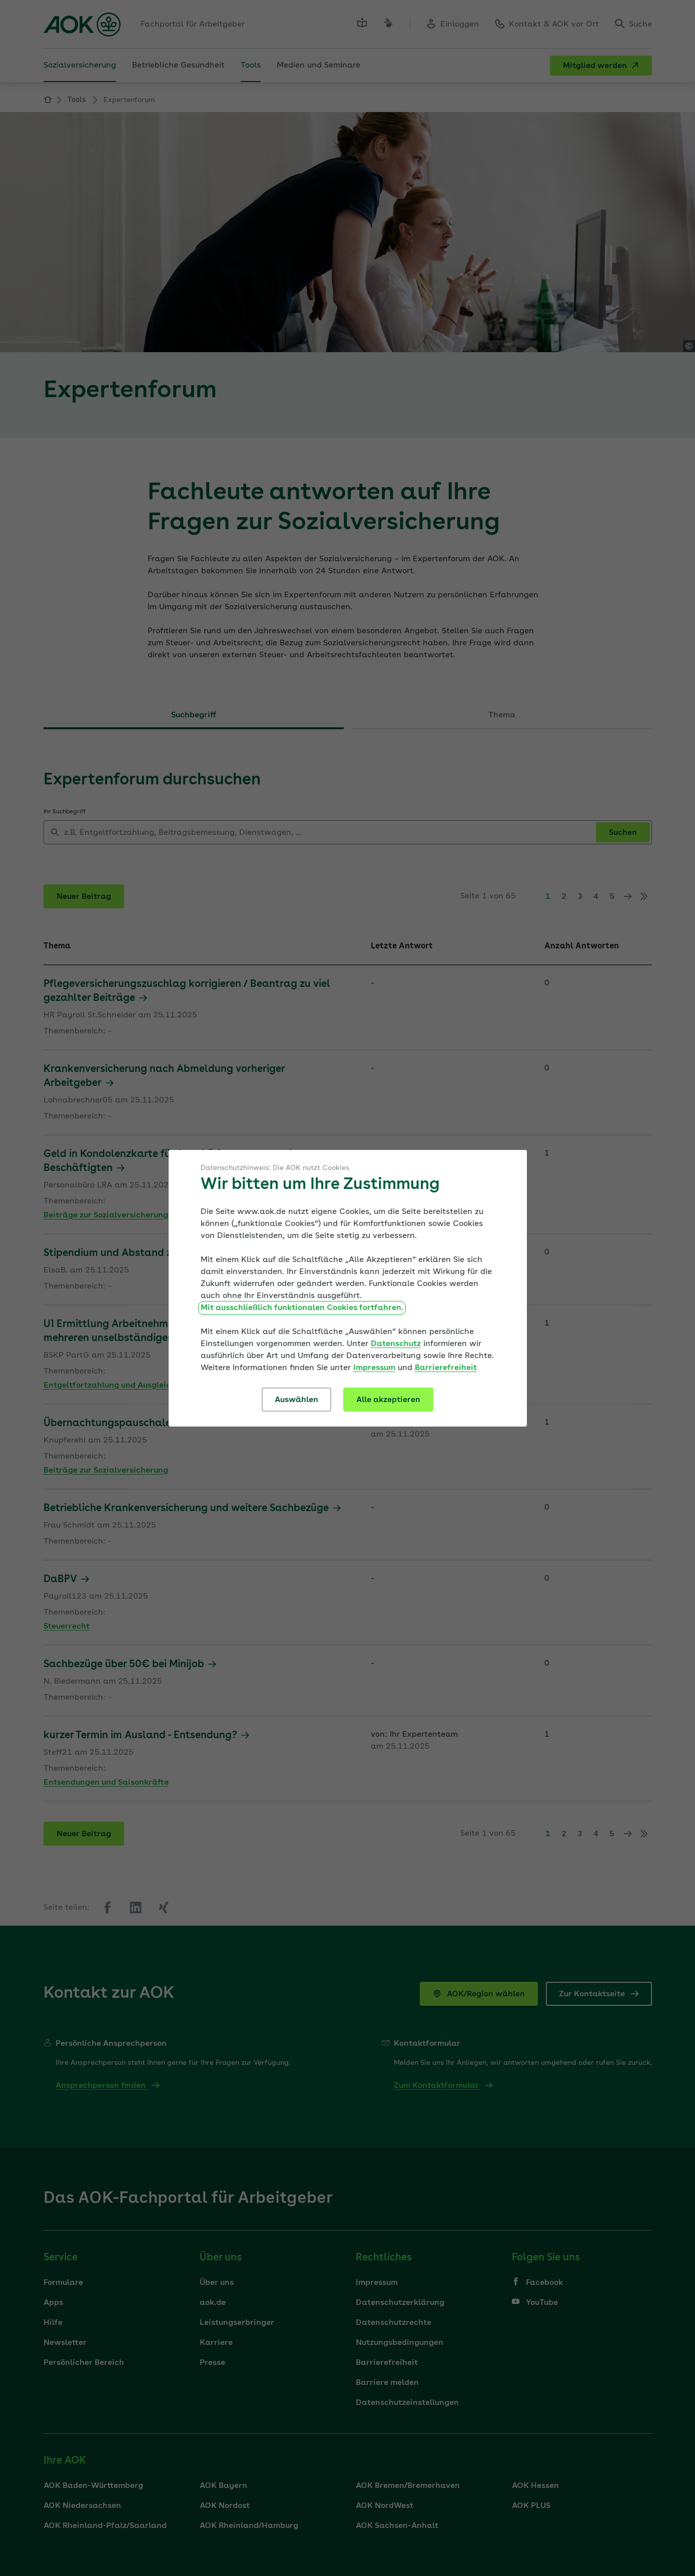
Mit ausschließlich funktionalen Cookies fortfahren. (302, 1308)
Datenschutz (396, 1344)
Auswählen (296, 1400)
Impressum (374, 1368)
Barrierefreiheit (446, 1368)
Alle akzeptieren (388, 1400)
